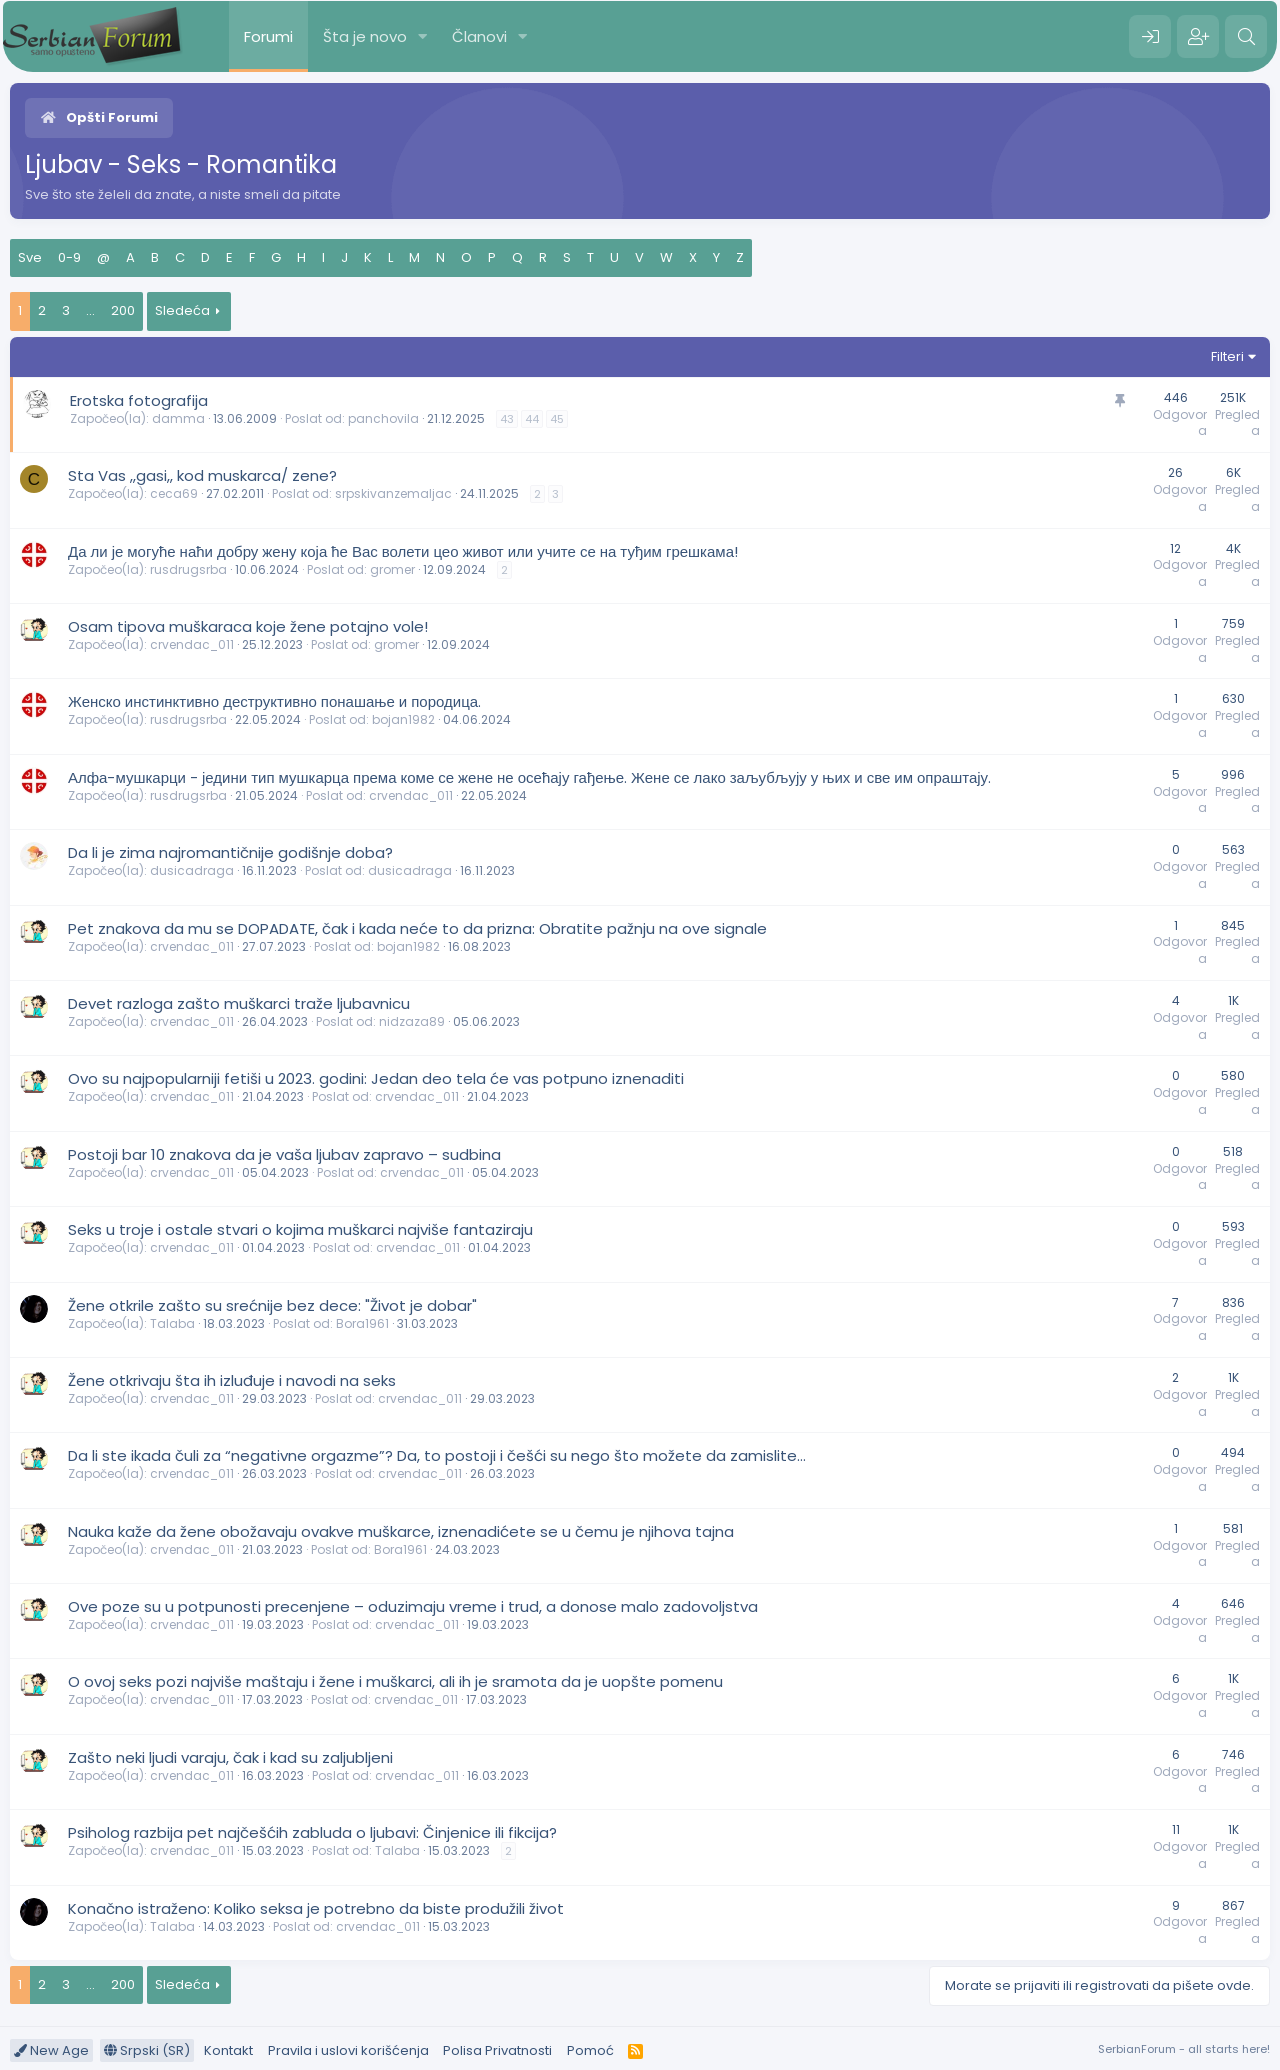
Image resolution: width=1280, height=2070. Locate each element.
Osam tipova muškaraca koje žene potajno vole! (248, 626)
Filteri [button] (1227, 356)
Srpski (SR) (147, 2050)
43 (507, 419)
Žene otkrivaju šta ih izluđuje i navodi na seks (232, 1380)
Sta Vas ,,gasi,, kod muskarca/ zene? (202, 475)
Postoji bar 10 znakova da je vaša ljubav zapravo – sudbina (284, 1154)
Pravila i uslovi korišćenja (348, 2050)
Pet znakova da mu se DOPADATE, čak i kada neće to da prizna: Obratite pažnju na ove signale (417, 928)
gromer (392, 569)
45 (557, 419)
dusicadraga (192, 870)
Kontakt (228, 2050)
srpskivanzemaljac (393, 493)
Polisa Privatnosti (497, 2050)
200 (123, 310)
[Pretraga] (1246, 37)
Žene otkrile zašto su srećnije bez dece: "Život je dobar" (272, 1305)
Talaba (172, 1323)
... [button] (90, 310)
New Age (51, 2050)
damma (178, 418)
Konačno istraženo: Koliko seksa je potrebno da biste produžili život (316, 1908)
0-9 (69, 257)
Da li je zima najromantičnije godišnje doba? (230, 852)
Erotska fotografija (139, 400)
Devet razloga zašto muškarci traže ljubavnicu (239, 1003)
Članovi (479, 36)
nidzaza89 (412, 1021)
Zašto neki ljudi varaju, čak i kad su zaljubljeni (230, 1757)
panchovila (383, 418)
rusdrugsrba (188, 569)
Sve (30, 257)
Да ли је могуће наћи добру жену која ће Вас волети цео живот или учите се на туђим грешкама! (403, 551)
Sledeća (182, 310)
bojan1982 (403, 719)
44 (532, 419)
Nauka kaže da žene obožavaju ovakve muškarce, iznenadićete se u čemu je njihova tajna (401, 1531)
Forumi (268, 36)
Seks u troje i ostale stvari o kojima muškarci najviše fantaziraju (300, 1229)
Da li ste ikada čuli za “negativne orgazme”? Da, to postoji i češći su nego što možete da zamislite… (437, 1455)
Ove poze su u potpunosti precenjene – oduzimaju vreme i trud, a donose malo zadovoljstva (413, 1606)
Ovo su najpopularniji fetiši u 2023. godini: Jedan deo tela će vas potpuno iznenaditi (376, 1078)
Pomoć (590, 2050)
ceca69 (174, 493)
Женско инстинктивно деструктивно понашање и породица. (274, 701)
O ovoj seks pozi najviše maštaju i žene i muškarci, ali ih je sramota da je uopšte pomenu (395, 1681)
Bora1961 (362, 1323)
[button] (423, 36)
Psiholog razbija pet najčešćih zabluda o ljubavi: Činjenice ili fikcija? (312, 1832)
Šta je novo (365, 36)
